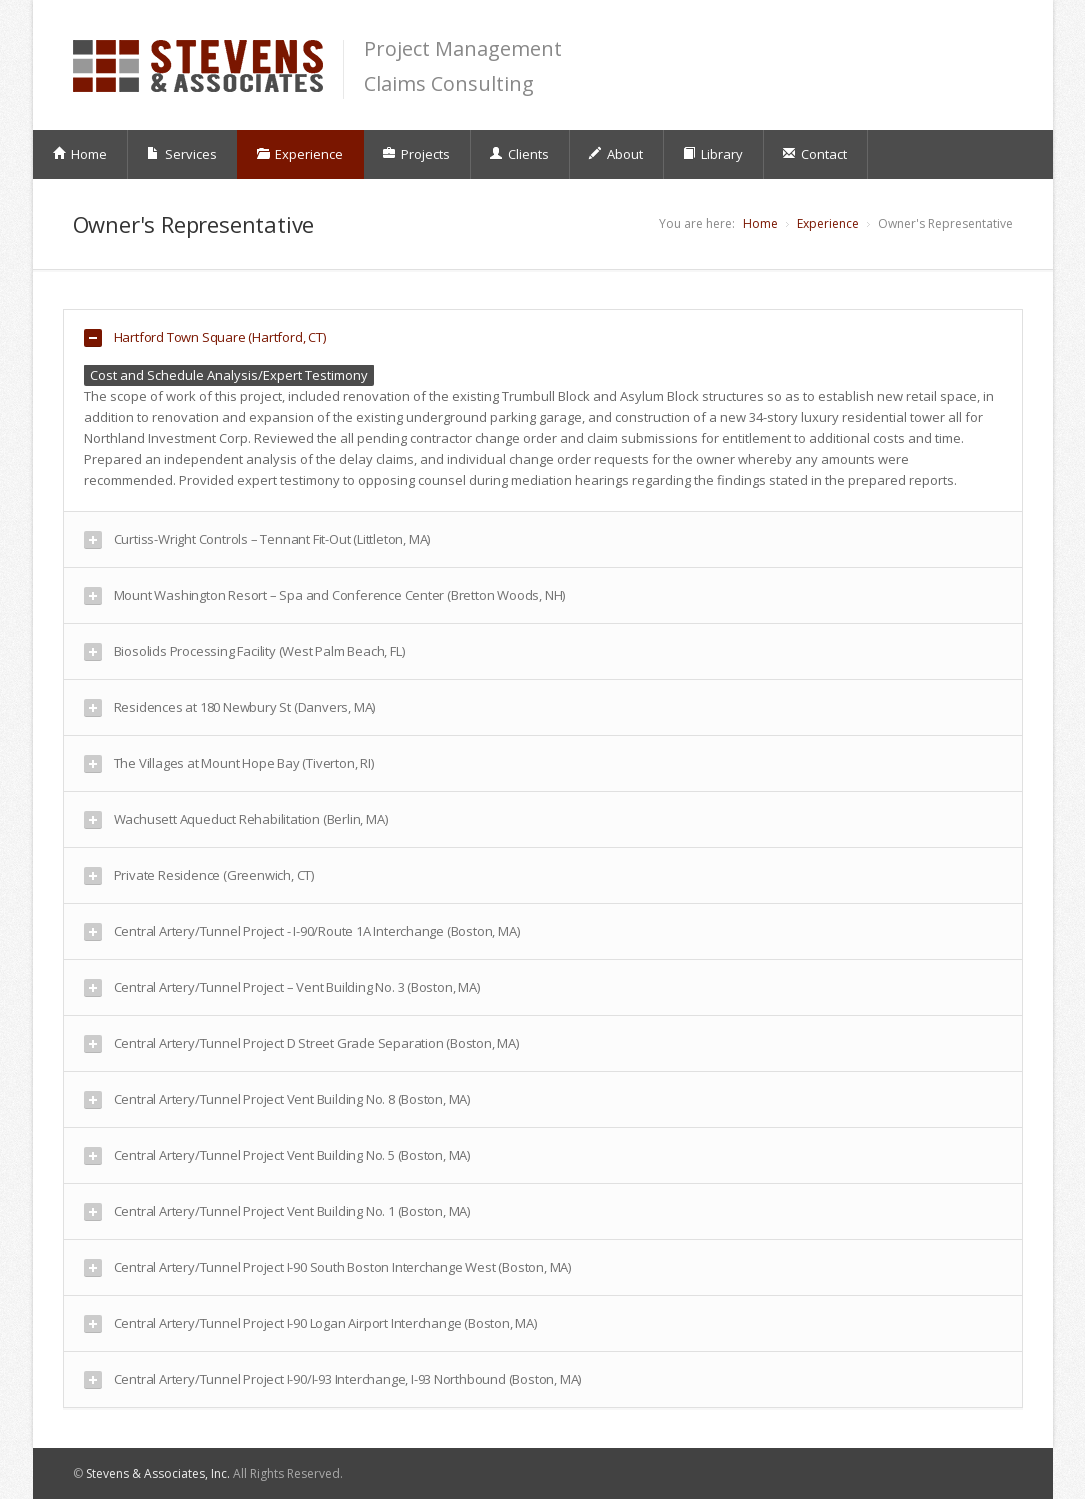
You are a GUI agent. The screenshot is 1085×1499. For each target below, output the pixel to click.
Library (712, 154)
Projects (416, 154)
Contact (814, 154)
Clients (519, 154)
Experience (299, 154)
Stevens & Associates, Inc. (158, 1473)
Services (181, 154)
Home (79, 154)
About (615, 154)
